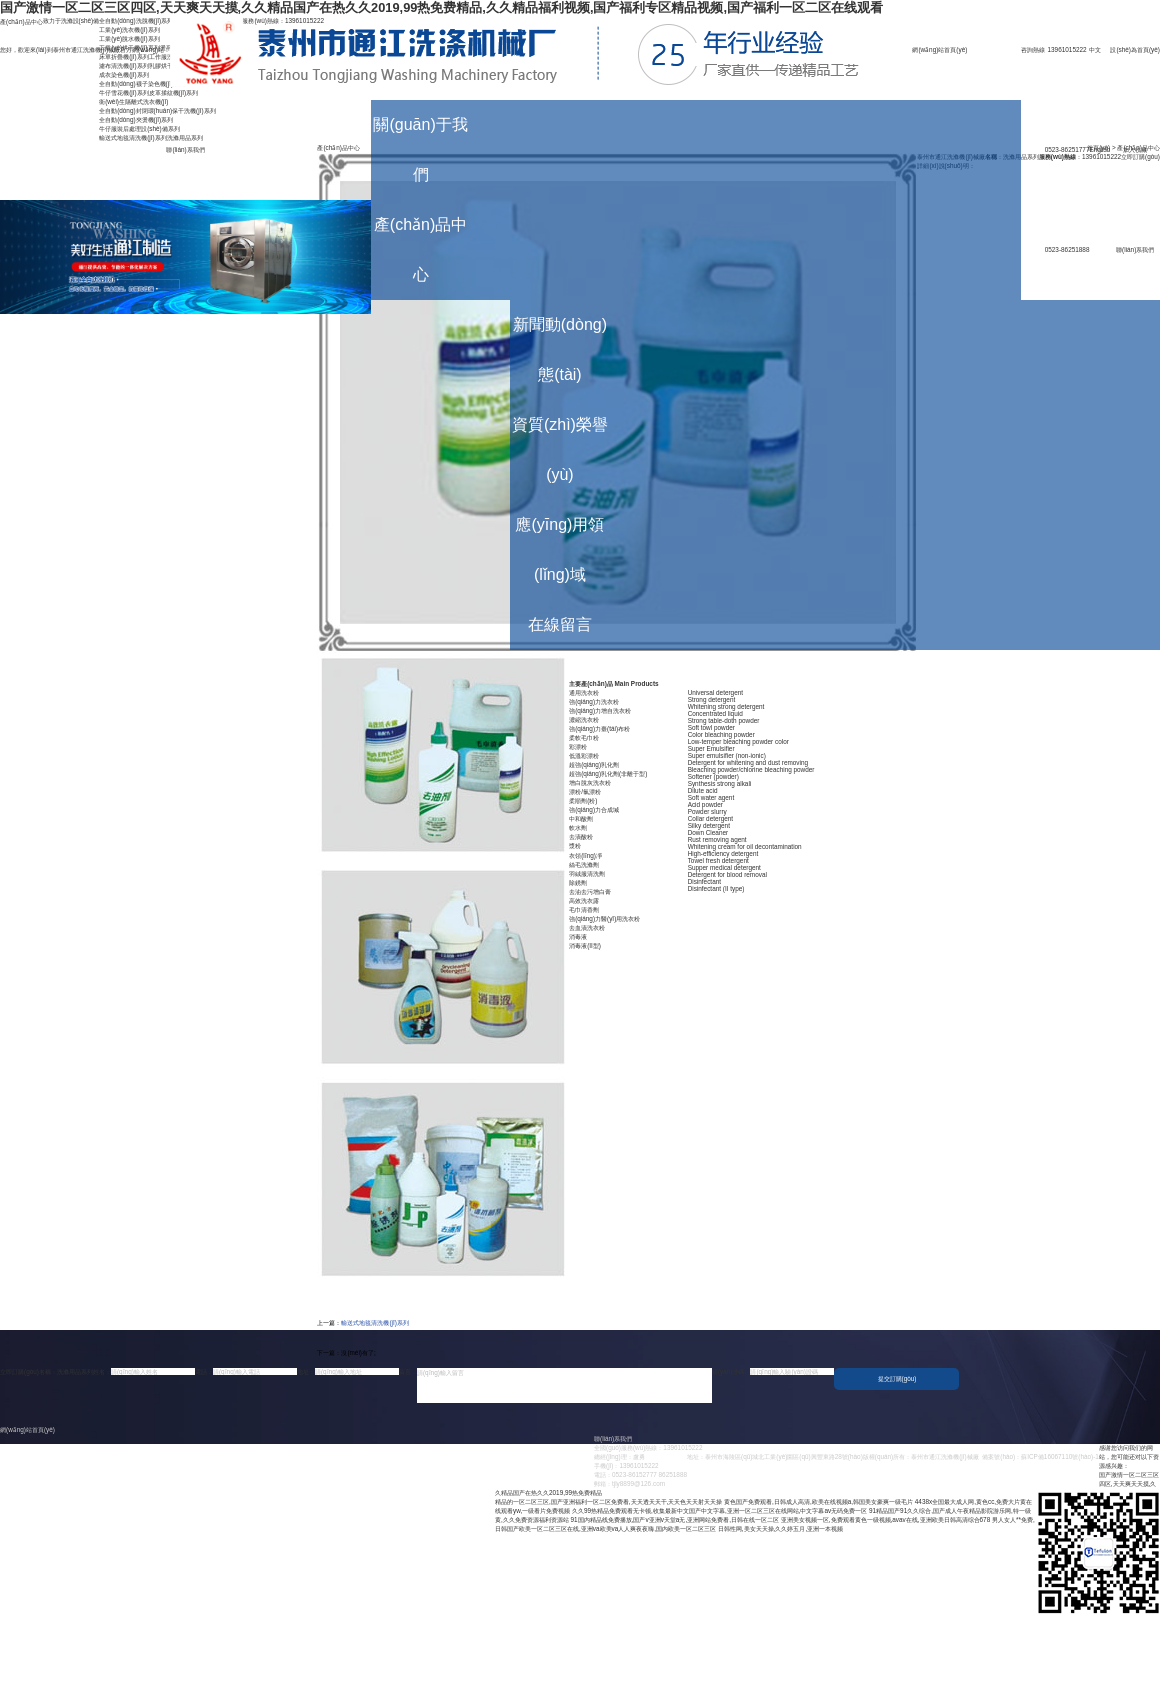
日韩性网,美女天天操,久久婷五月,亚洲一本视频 (780, 1528)
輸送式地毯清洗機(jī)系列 (374, 1322)
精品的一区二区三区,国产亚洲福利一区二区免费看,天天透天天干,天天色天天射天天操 (608, 1501)
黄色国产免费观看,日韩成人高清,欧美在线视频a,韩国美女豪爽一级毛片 (818, 1501)
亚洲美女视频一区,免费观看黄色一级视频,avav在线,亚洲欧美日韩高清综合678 (886, 1519)
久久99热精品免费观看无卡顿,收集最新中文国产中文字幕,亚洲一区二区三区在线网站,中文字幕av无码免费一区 (719, 1510)
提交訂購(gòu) (897, 1378)
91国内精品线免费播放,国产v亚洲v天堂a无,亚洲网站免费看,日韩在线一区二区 (675, 1519)
